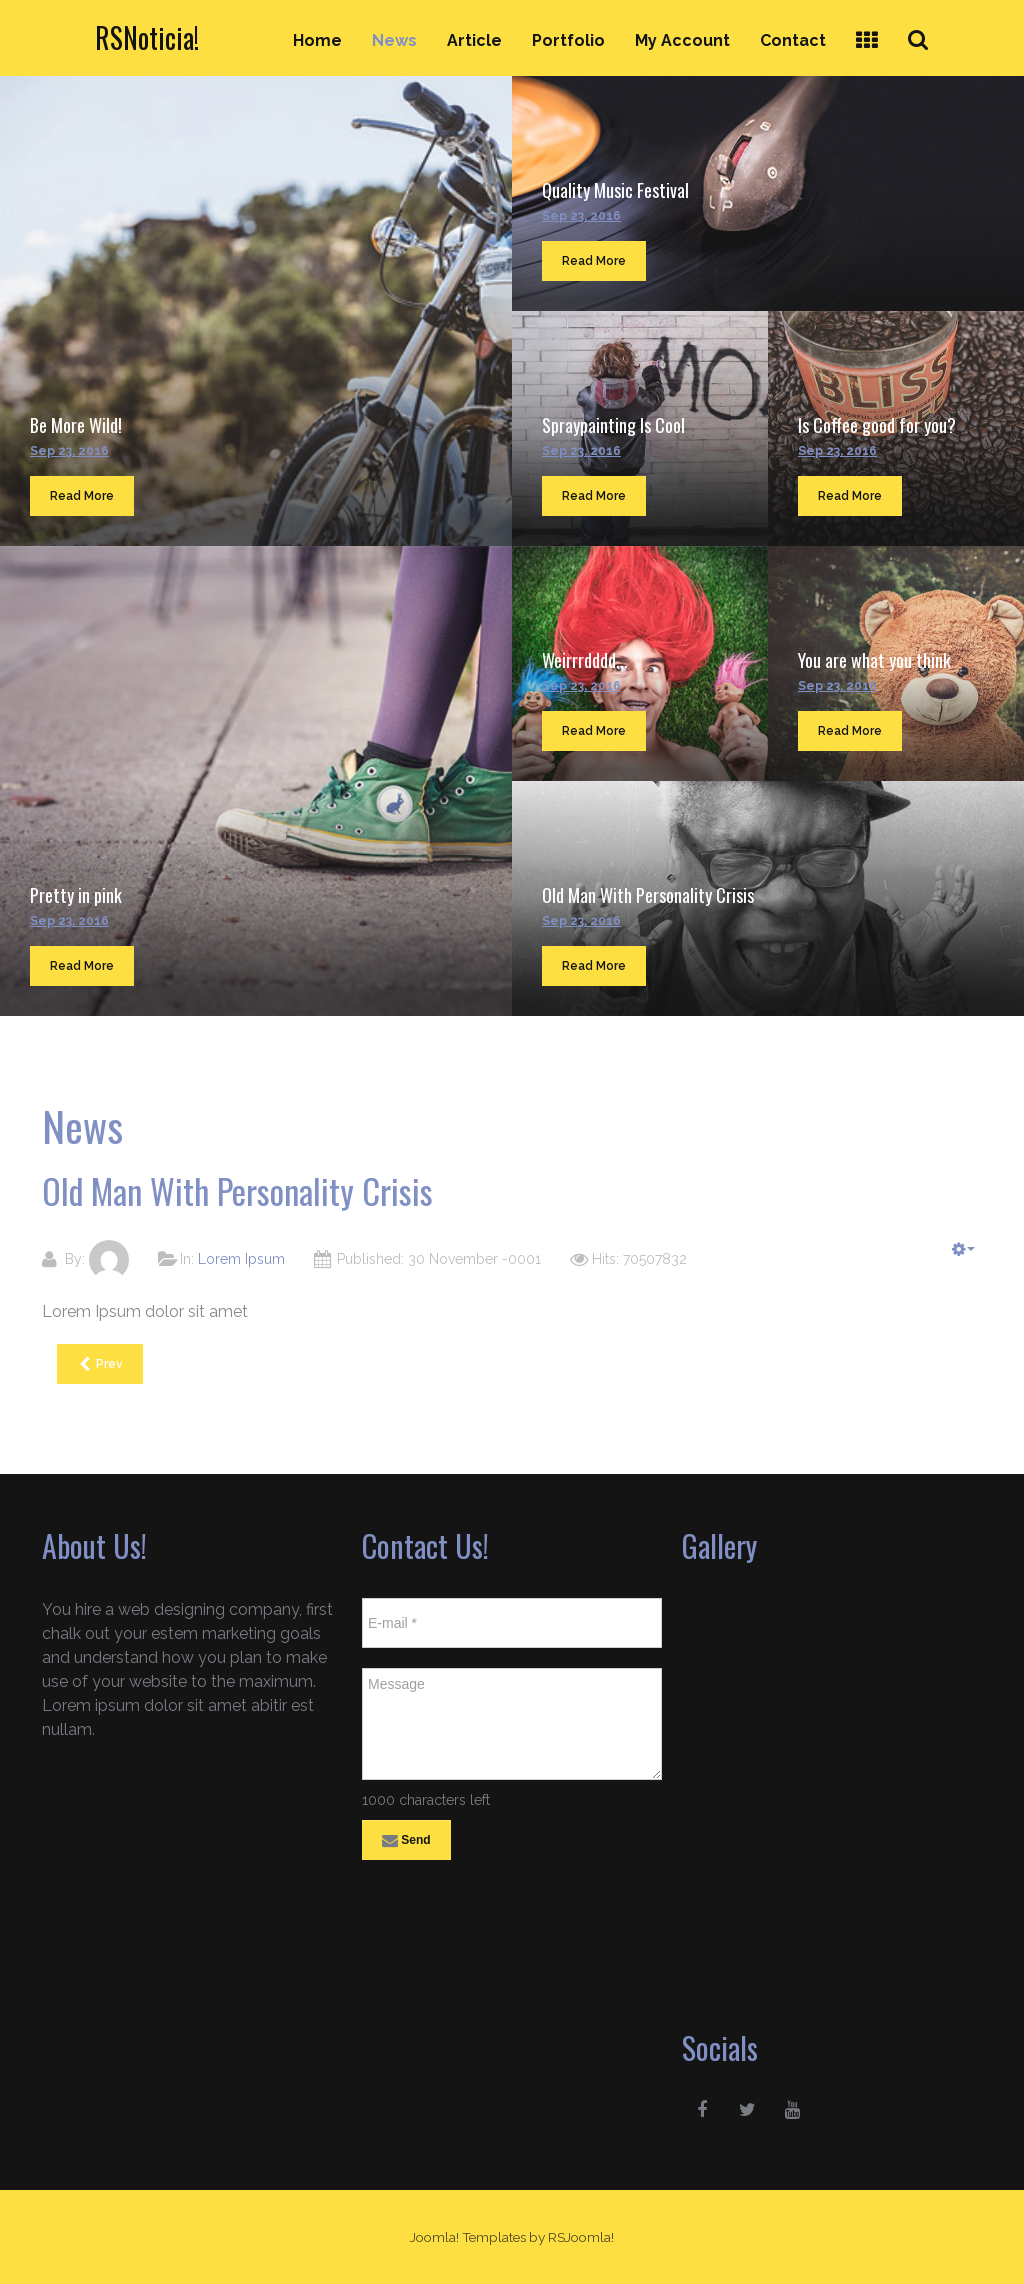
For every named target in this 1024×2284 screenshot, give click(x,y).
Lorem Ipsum (241, 1259)
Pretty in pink (76, 895)
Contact (793, 40)
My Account (682, 40)
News (394, 40)
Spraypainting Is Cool (613, 425)
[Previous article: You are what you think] (100, 1364)
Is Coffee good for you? (877, 425)
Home (317, 40)
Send (406, 1841)
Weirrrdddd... (585, 660)
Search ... (929, 21)
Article (474, 40)
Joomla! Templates (468, 2237)
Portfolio (568, 40)
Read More (82, 496)
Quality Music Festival (615, 190)
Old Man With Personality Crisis (648, 895)
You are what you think (874, 660)
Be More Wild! (76, 425)
